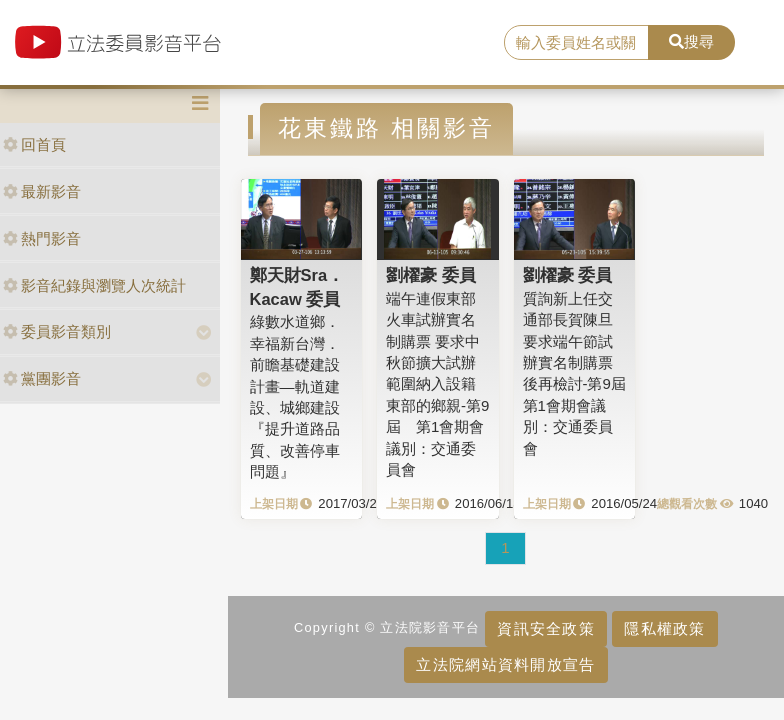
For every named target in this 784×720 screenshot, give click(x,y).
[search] (576, 43)
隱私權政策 (664, 628)
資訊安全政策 (546, 628)
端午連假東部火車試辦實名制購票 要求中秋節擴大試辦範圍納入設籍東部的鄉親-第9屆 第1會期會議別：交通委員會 (437, 384)
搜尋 (691, 41)
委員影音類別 (57, 331)
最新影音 (42, 191)
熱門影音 (42, 238)
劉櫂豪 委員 (431, 275)
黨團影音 (42, 378)
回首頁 (34, 144)
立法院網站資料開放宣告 (505, 664)
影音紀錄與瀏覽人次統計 (94, 285)
